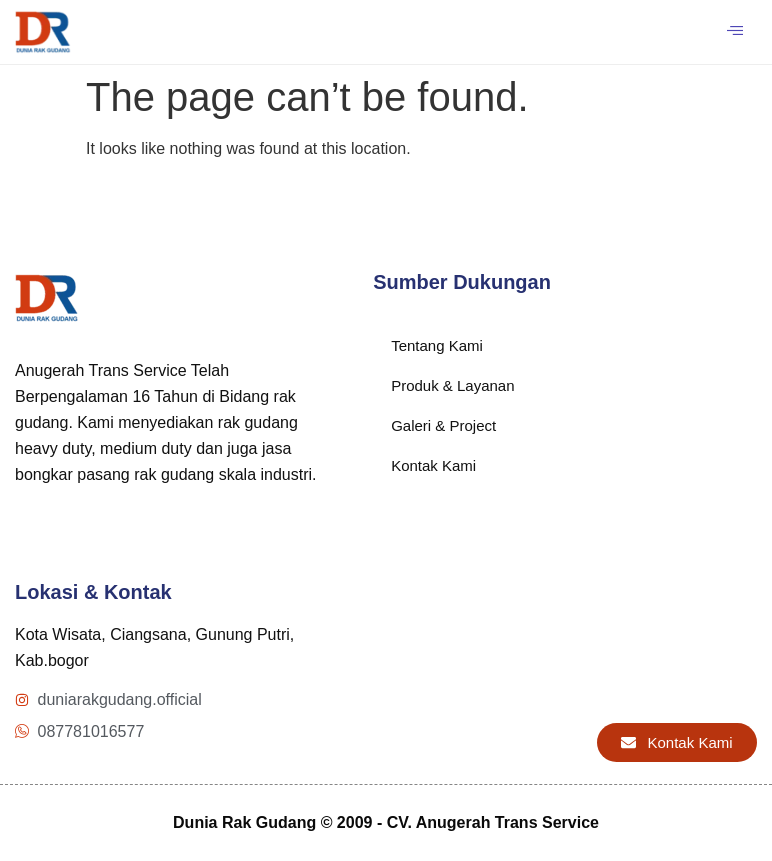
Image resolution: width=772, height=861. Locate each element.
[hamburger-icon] (734, 32)
